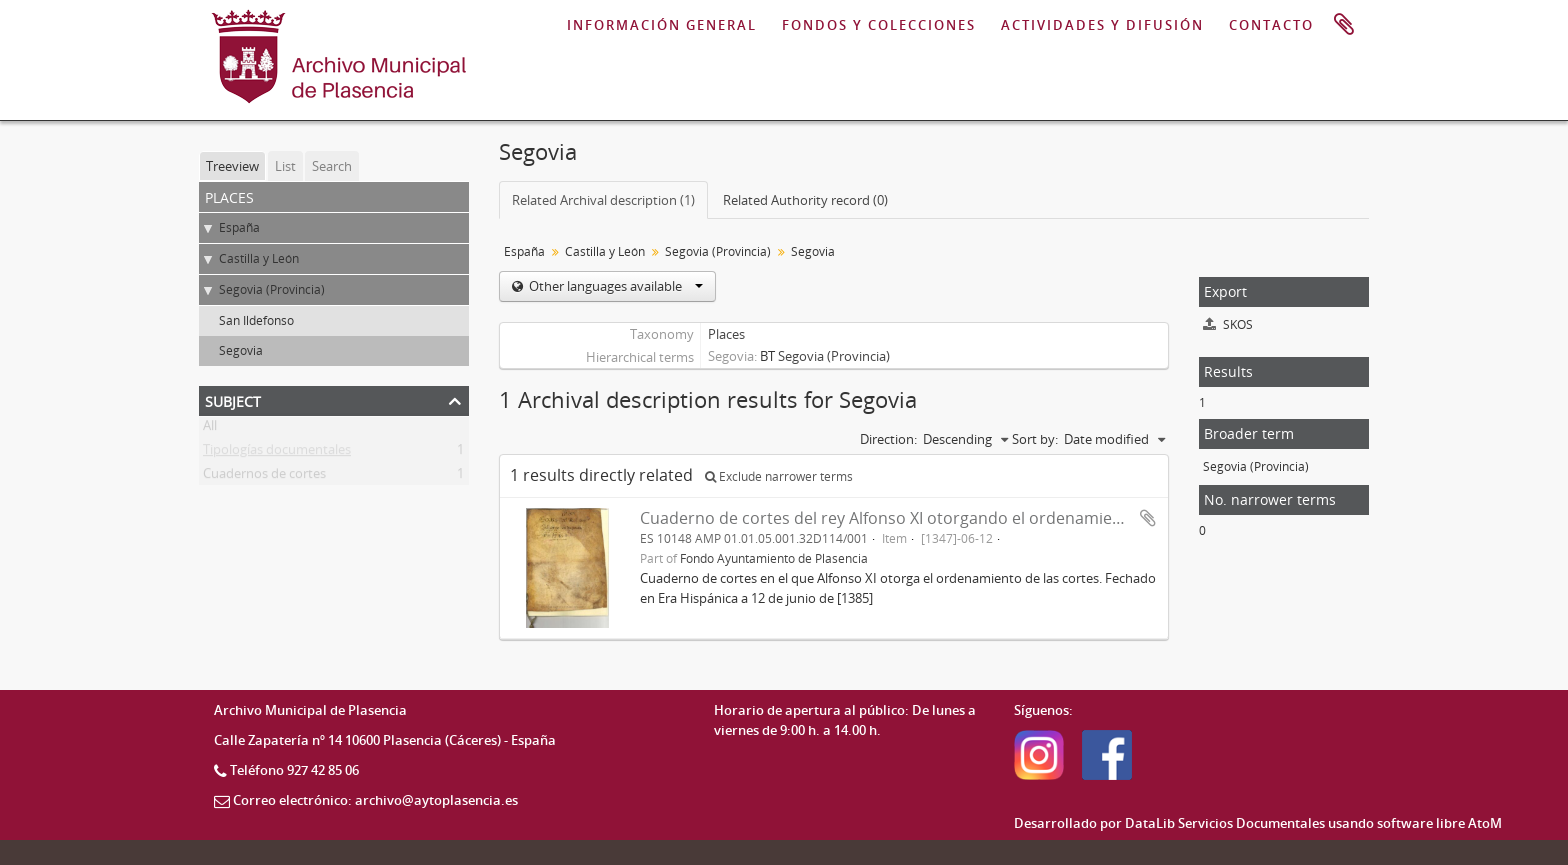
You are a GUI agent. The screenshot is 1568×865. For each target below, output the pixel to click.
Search (332, 166)
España (239, 227)
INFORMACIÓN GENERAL (662, 25)
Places (726, 334)
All (210, 429)
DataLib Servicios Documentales (1225, 823)
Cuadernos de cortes (264, 477)
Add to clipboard (1148, 518)
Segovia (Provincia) (272, 289)
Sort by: (1035, 439)
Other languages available (614, 286)
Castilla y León (259, 258)
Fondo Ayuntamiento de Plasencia (774, 558)
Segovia (241, 350)
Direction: (888, 439)
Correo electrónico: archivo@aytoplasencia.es (375, 800)
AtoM (1485, 823)
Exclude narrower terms (779, 476)
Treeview (232, 166)
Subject (233, 399)
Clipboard (1344, 25)
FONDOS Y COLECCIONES (879, 25)
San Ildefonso (256, 320)
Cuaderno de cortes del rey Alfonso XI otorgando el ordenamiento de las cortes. (941, 518)
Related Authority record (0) (805, 200)
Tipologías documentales (277, 453)
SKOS (1228, 324)
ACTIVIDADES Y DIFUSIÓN (1102, 25)
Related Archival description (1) (603, 200)
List (285, 166)
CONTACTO (1271, 25)
